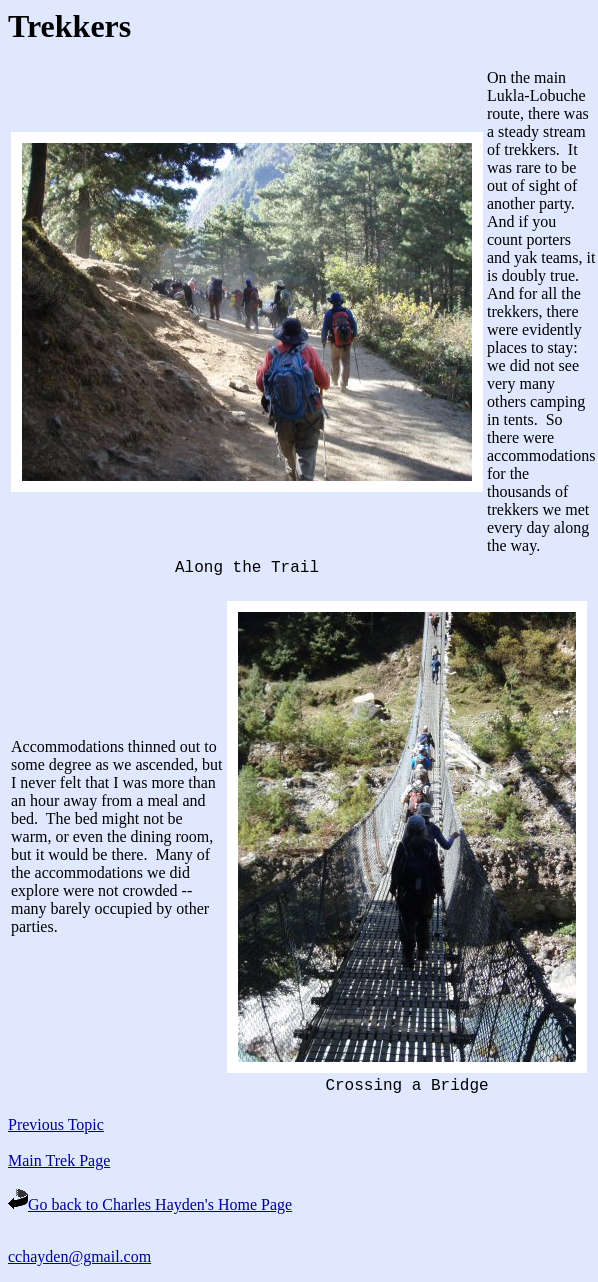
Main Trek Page (59, 1160)
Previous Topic (56, 1124)
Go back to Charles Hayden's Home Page (150, 1204)
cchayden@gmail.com (79, 1256)
